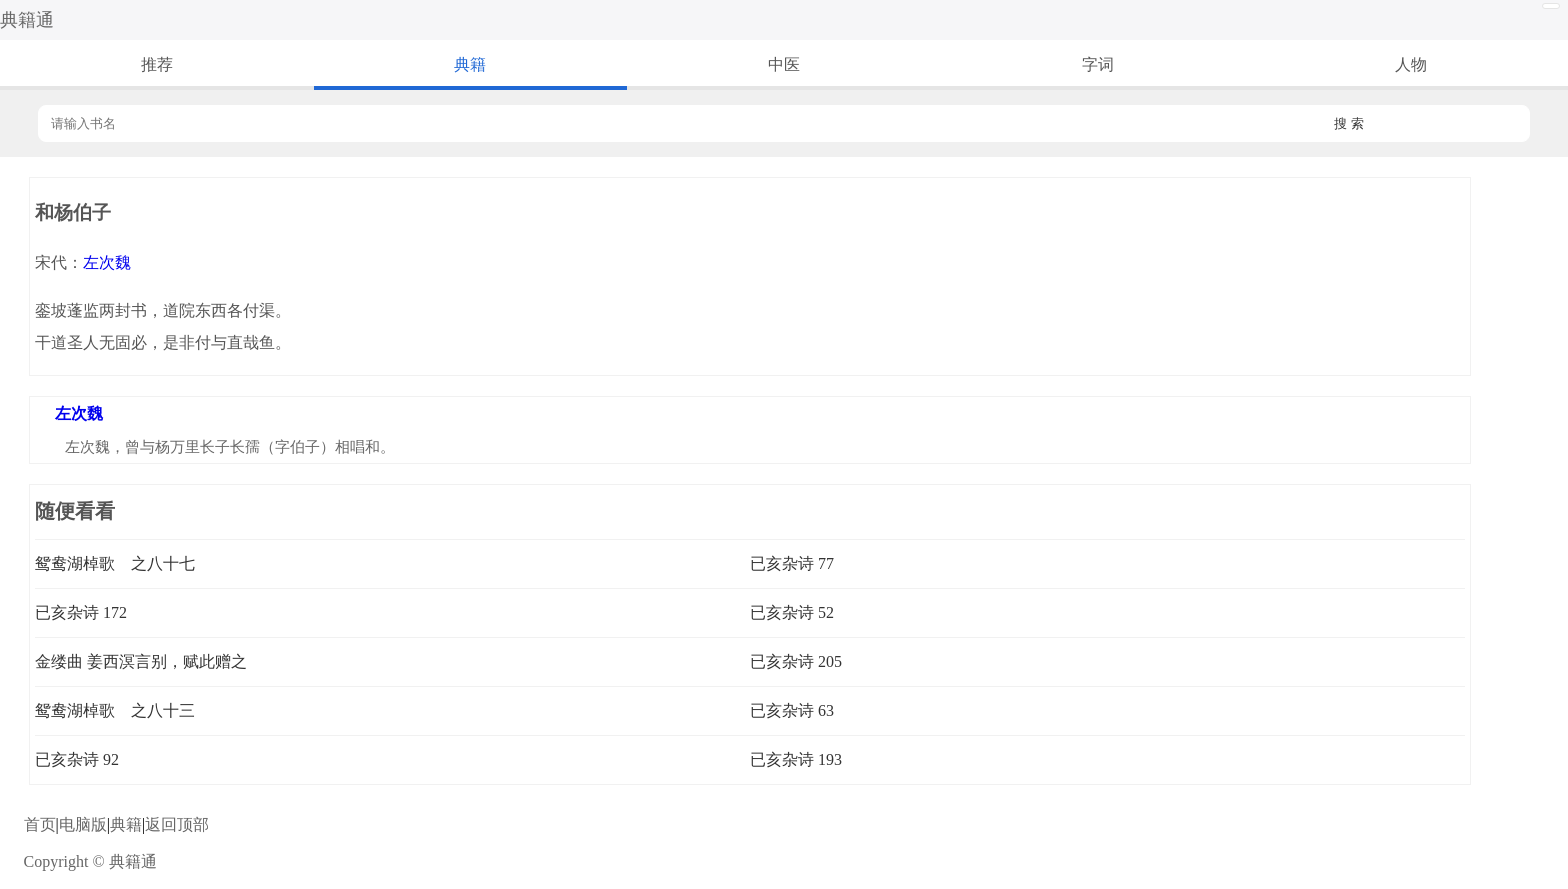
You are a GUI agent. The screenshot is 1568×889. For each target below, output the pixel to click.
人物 (1411, 64)
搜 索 (1349, 123)
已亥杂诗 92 (77, 759)
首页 (40, 824)
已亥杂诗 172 (81, 612)
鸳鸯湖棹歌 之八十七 (115, 563)
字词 (1098, 64)
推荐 (157, 64)
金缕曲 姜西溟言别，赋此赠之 (141, 661)
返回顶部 (177, 824)
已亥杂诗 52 (792, 612)
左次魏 (107, 262)
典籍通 (27, 20)
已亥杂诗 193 (796, 759)
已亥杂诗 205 (796, 661)
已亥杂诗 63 (792, 710)
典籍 (470, 64)
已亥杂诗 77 (792, 563)
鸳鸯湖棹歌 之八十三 (115, 710)
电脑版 (83, 824)
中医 (784, 64)
